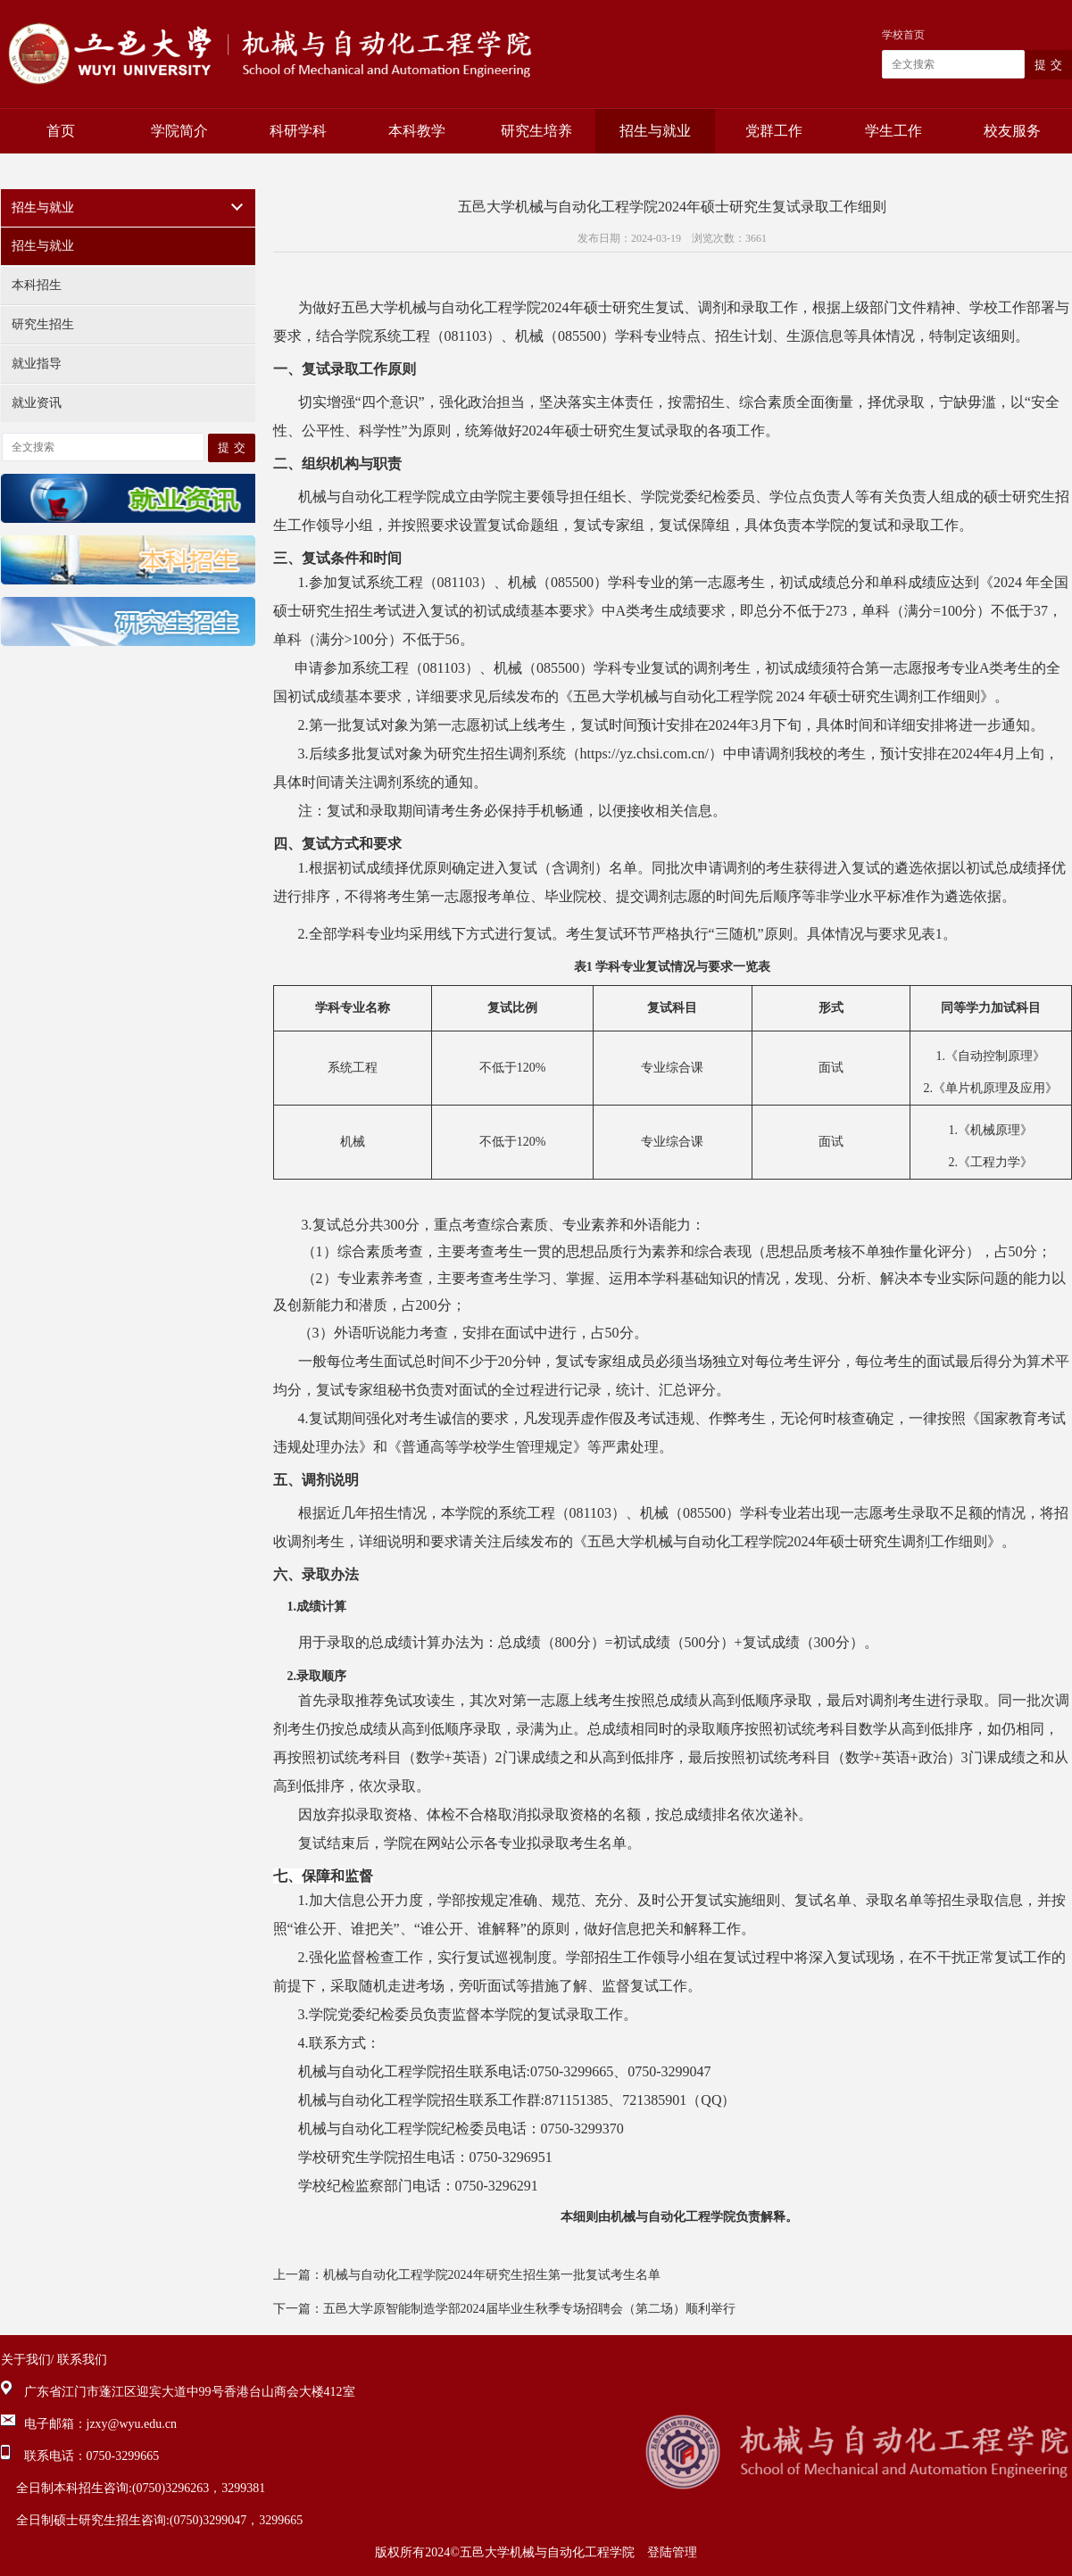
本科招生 (37, 285)
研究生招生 (43, 324)
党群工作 (773, 130)
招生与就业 (655, 130)
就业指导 (37, 363)
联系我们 (82, 2359)
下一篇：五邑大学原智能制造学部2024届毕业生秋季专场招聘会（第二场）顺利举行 (504, 2308)
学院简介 (179, 130)
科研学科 (298, 130)
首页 (60, 130)
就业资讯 (37, 403)
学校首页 (903, 35)
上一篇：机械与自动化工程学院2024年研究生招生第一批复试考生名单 (467, 2275)
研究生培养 (536, 130)
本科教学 (416, 130)
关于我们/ (27, 2359)
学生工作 (893, 130)
